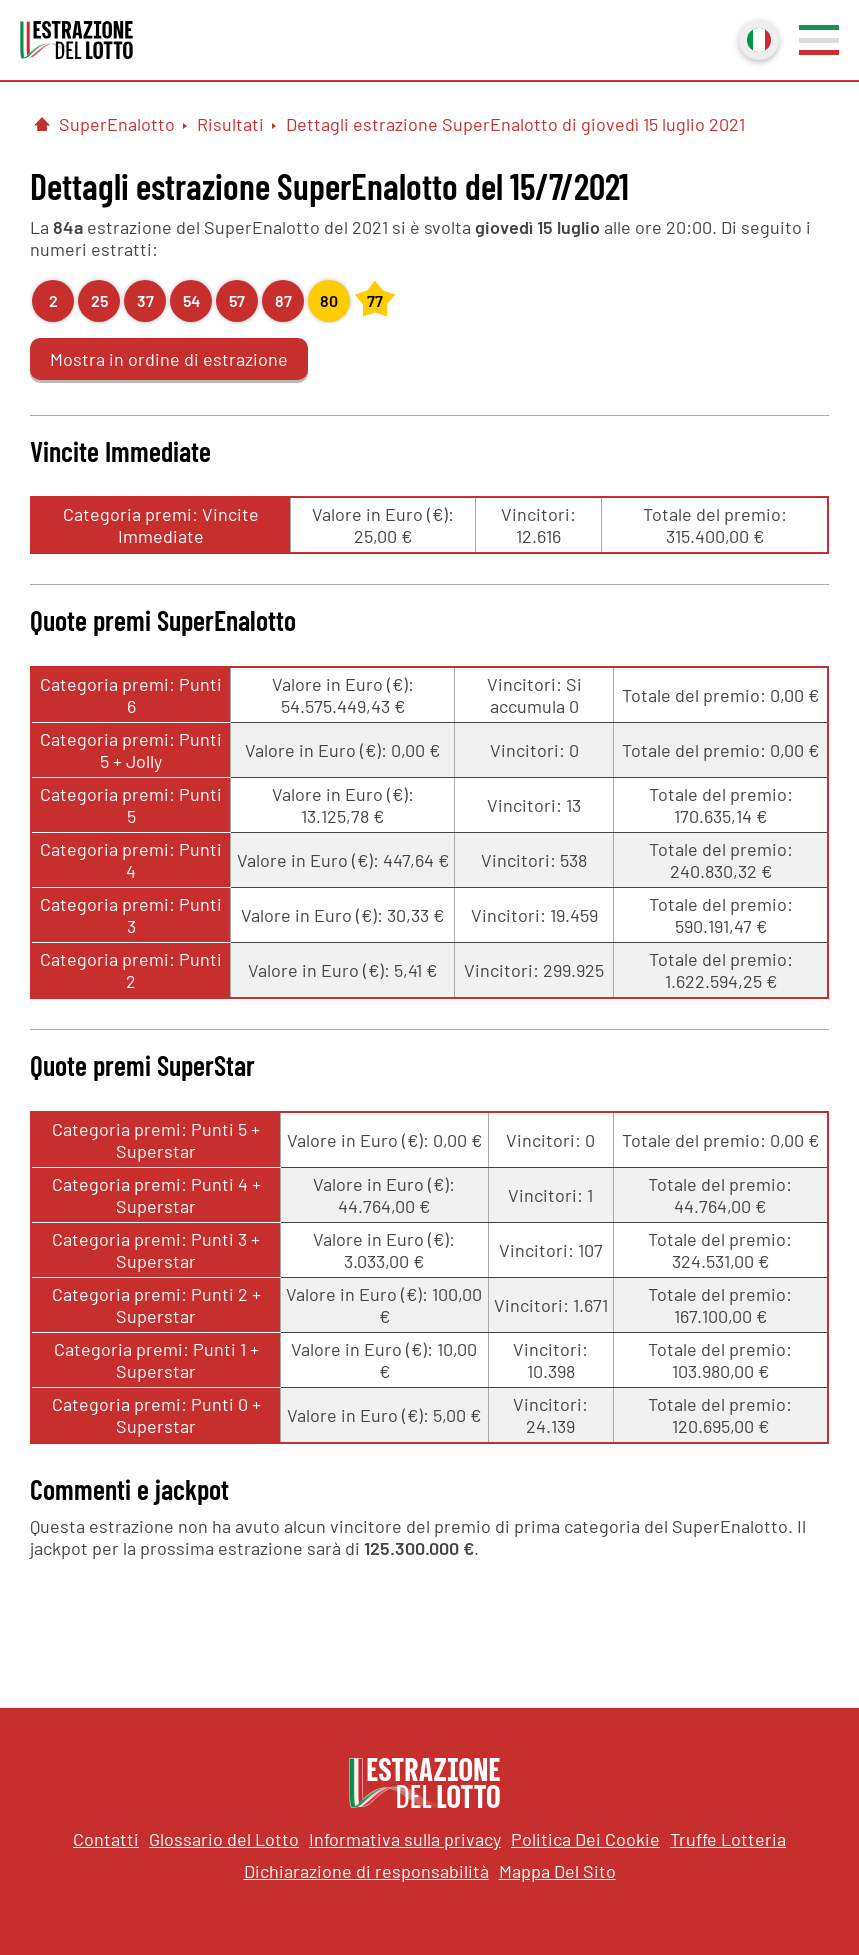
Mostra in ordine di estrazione (169, 359)
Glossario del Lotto (224, 1839)
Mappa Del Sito (557, 1871)
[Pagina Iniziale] (42, 124)
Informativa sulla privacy (405, 1839)
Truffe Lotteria (728, 1839)
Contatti (106, 1839)
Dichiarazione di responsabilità (366, 1871)
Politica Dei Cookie (585, 1839)
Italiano (757, 38)
